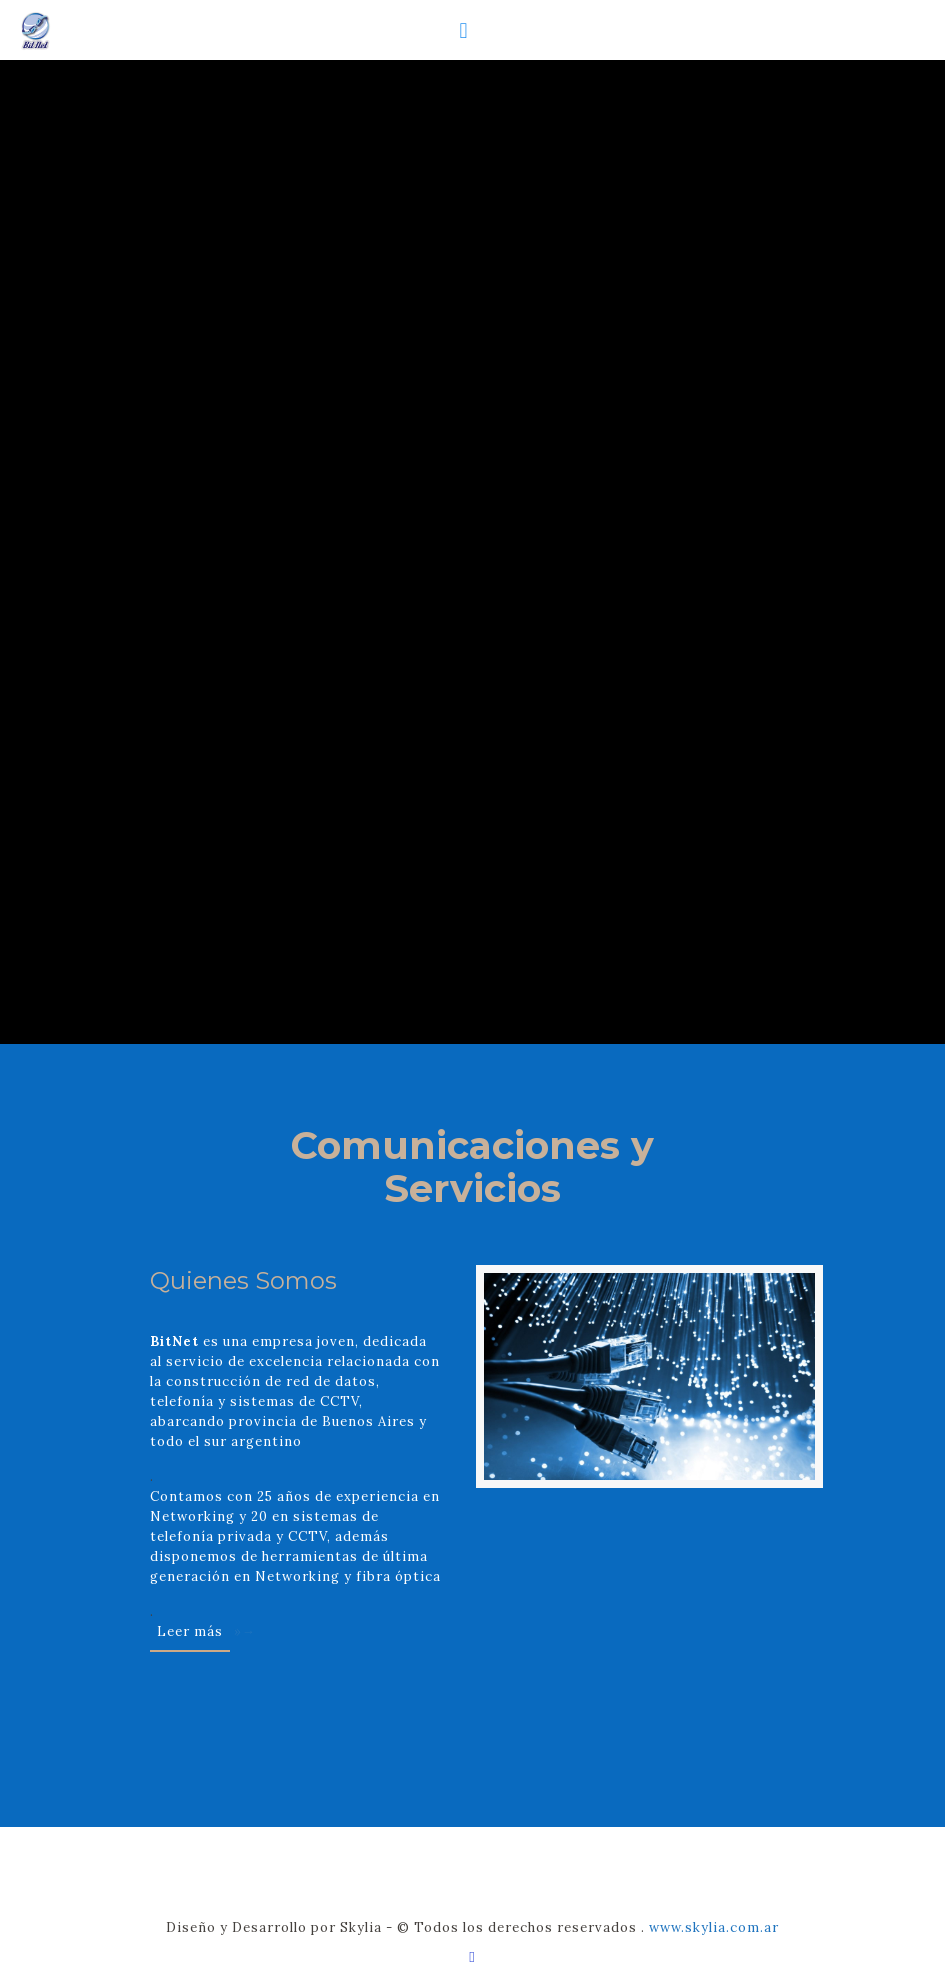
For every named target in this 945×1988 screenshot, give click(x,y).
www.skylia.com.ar (714, 1927)
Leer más (190, 1631)
